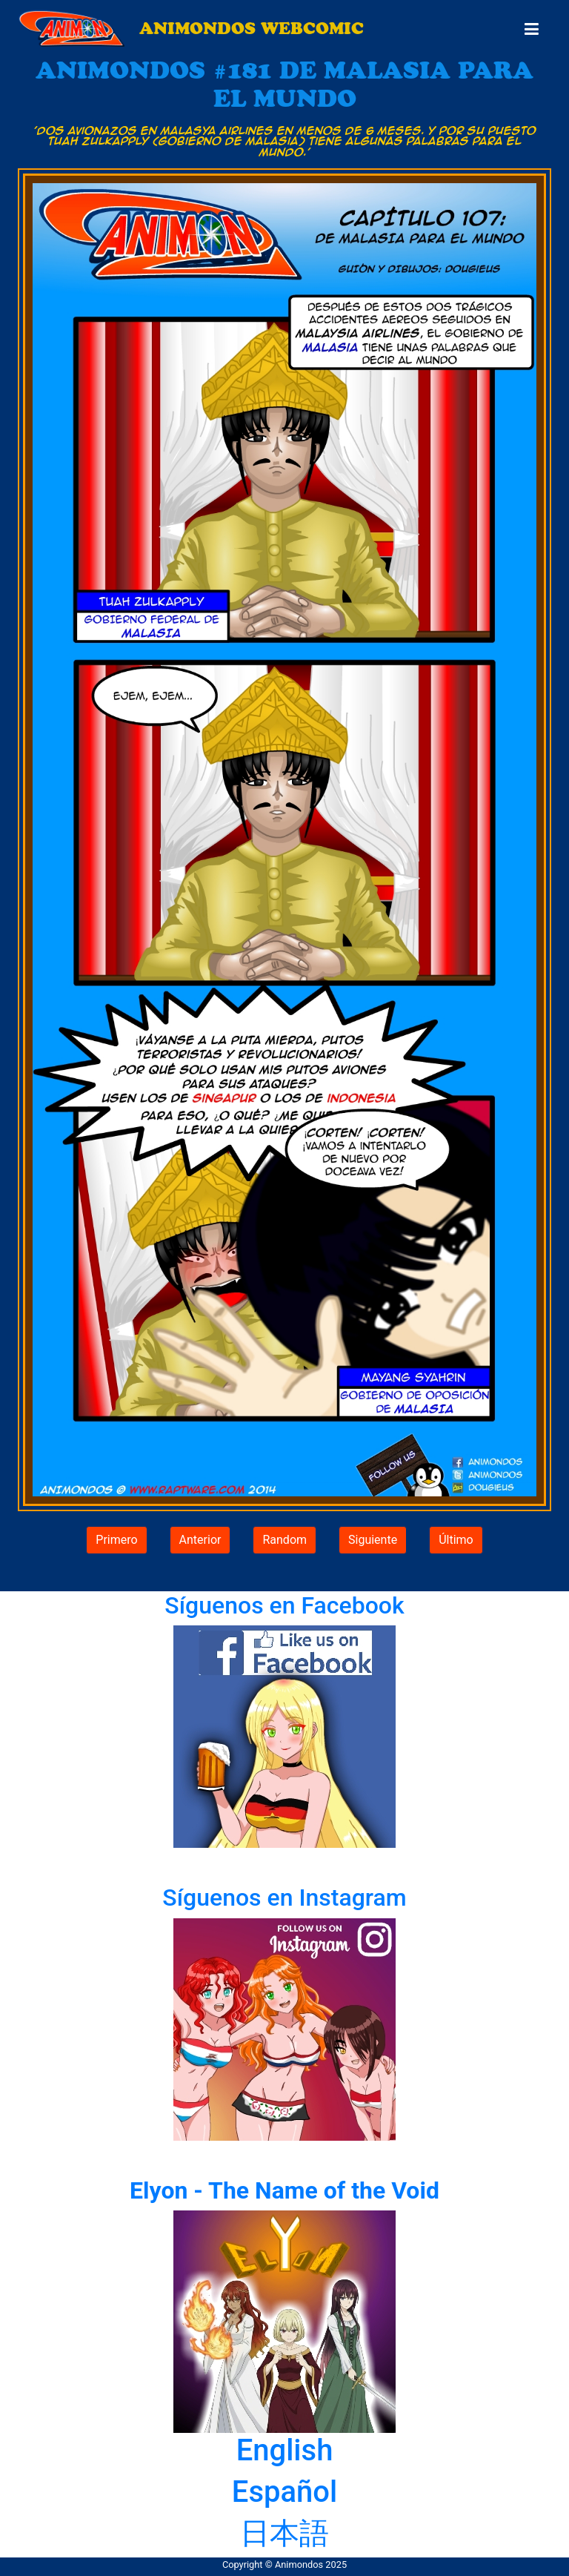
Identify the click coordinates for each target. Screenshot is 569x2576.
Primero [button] (116, 1540)
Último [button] (456, 1540)
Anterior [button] (200, 1540)
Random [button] (284, 1540)
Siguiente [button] (372, 1540)
